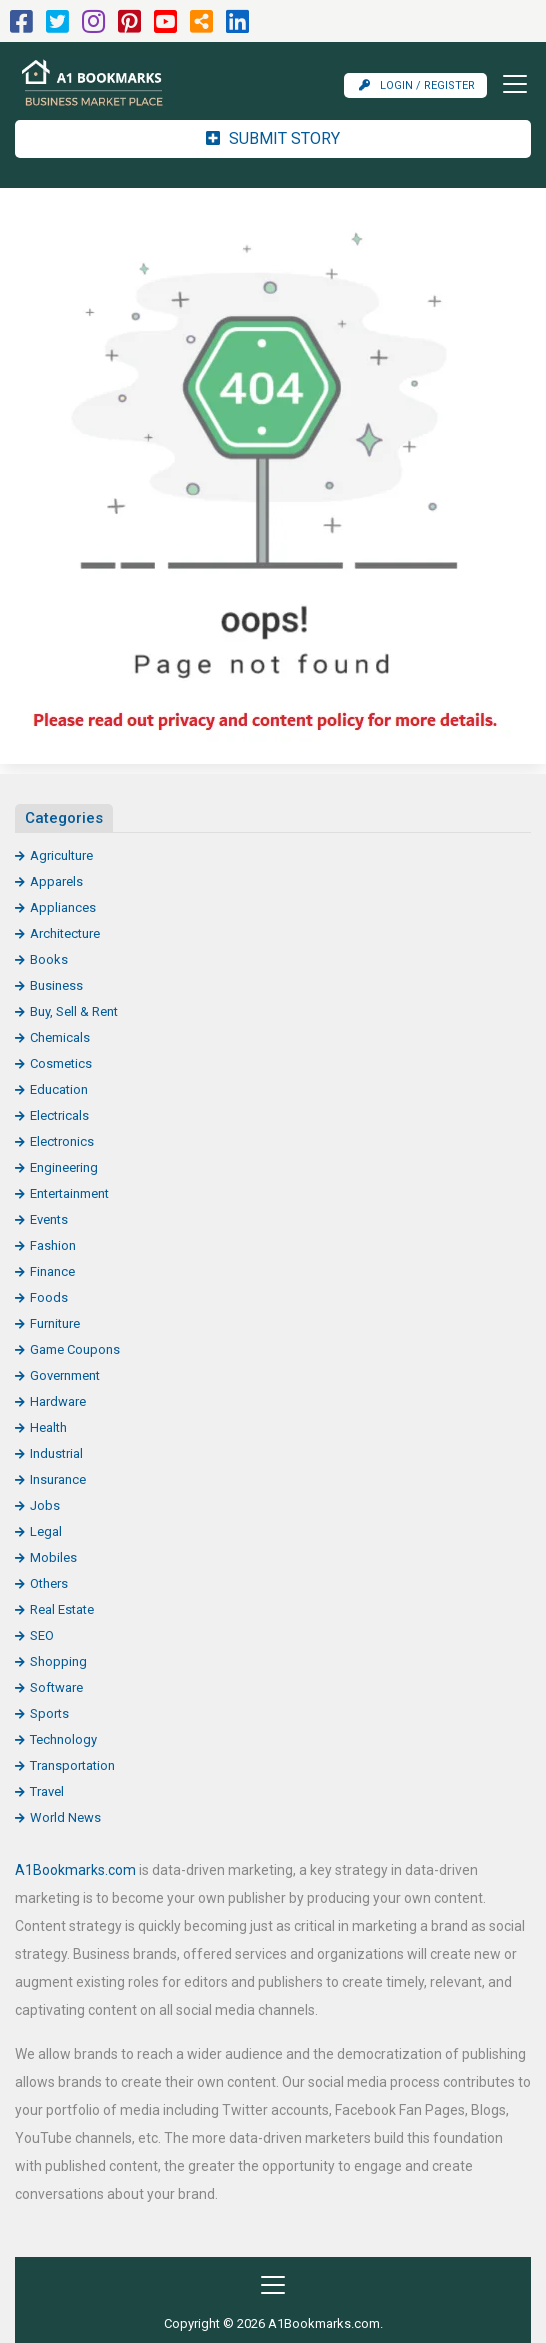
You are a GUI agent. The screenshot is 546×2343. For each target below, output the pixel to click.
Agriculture (61, 855)
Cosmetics (61, 1063)
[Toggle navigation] (509, 84)
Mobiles (53, 1557)
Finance (52, 1271)
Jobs (45, 1505)
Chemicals (60, 1037)
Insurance (58, 1479)
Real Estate (62, 1609)
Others (49, 1583)
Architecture (65, 933)
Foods (49, 1297)
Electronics (62, 1141)
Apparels (56, 881)
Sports (49, 1713)
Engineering (64, 1167)
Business (56, 985)
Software (56, 1687)
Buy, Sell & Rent (74, 1011)
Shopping (58, 1661)
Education (59, 1089)
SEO (42, 1635)
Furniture (55, 1323)
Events (49, 1219)
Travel (47, 1791)
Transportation (72, 1765)
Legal (46, 1531)
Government (65, 1375)
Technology (63, 1739)
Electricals (59, 1115)
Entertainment (69, 1193)
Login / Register (417, 85)
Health (48, 1427)
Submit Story (273, 138)
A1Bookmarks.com (75, 1870)
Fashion (53, 1245)
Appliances (63, 907)
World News (65, 1817)
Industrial (56, 1453)
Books (49, 959)
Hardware (58, 1401)
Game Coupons (75, 1349)
